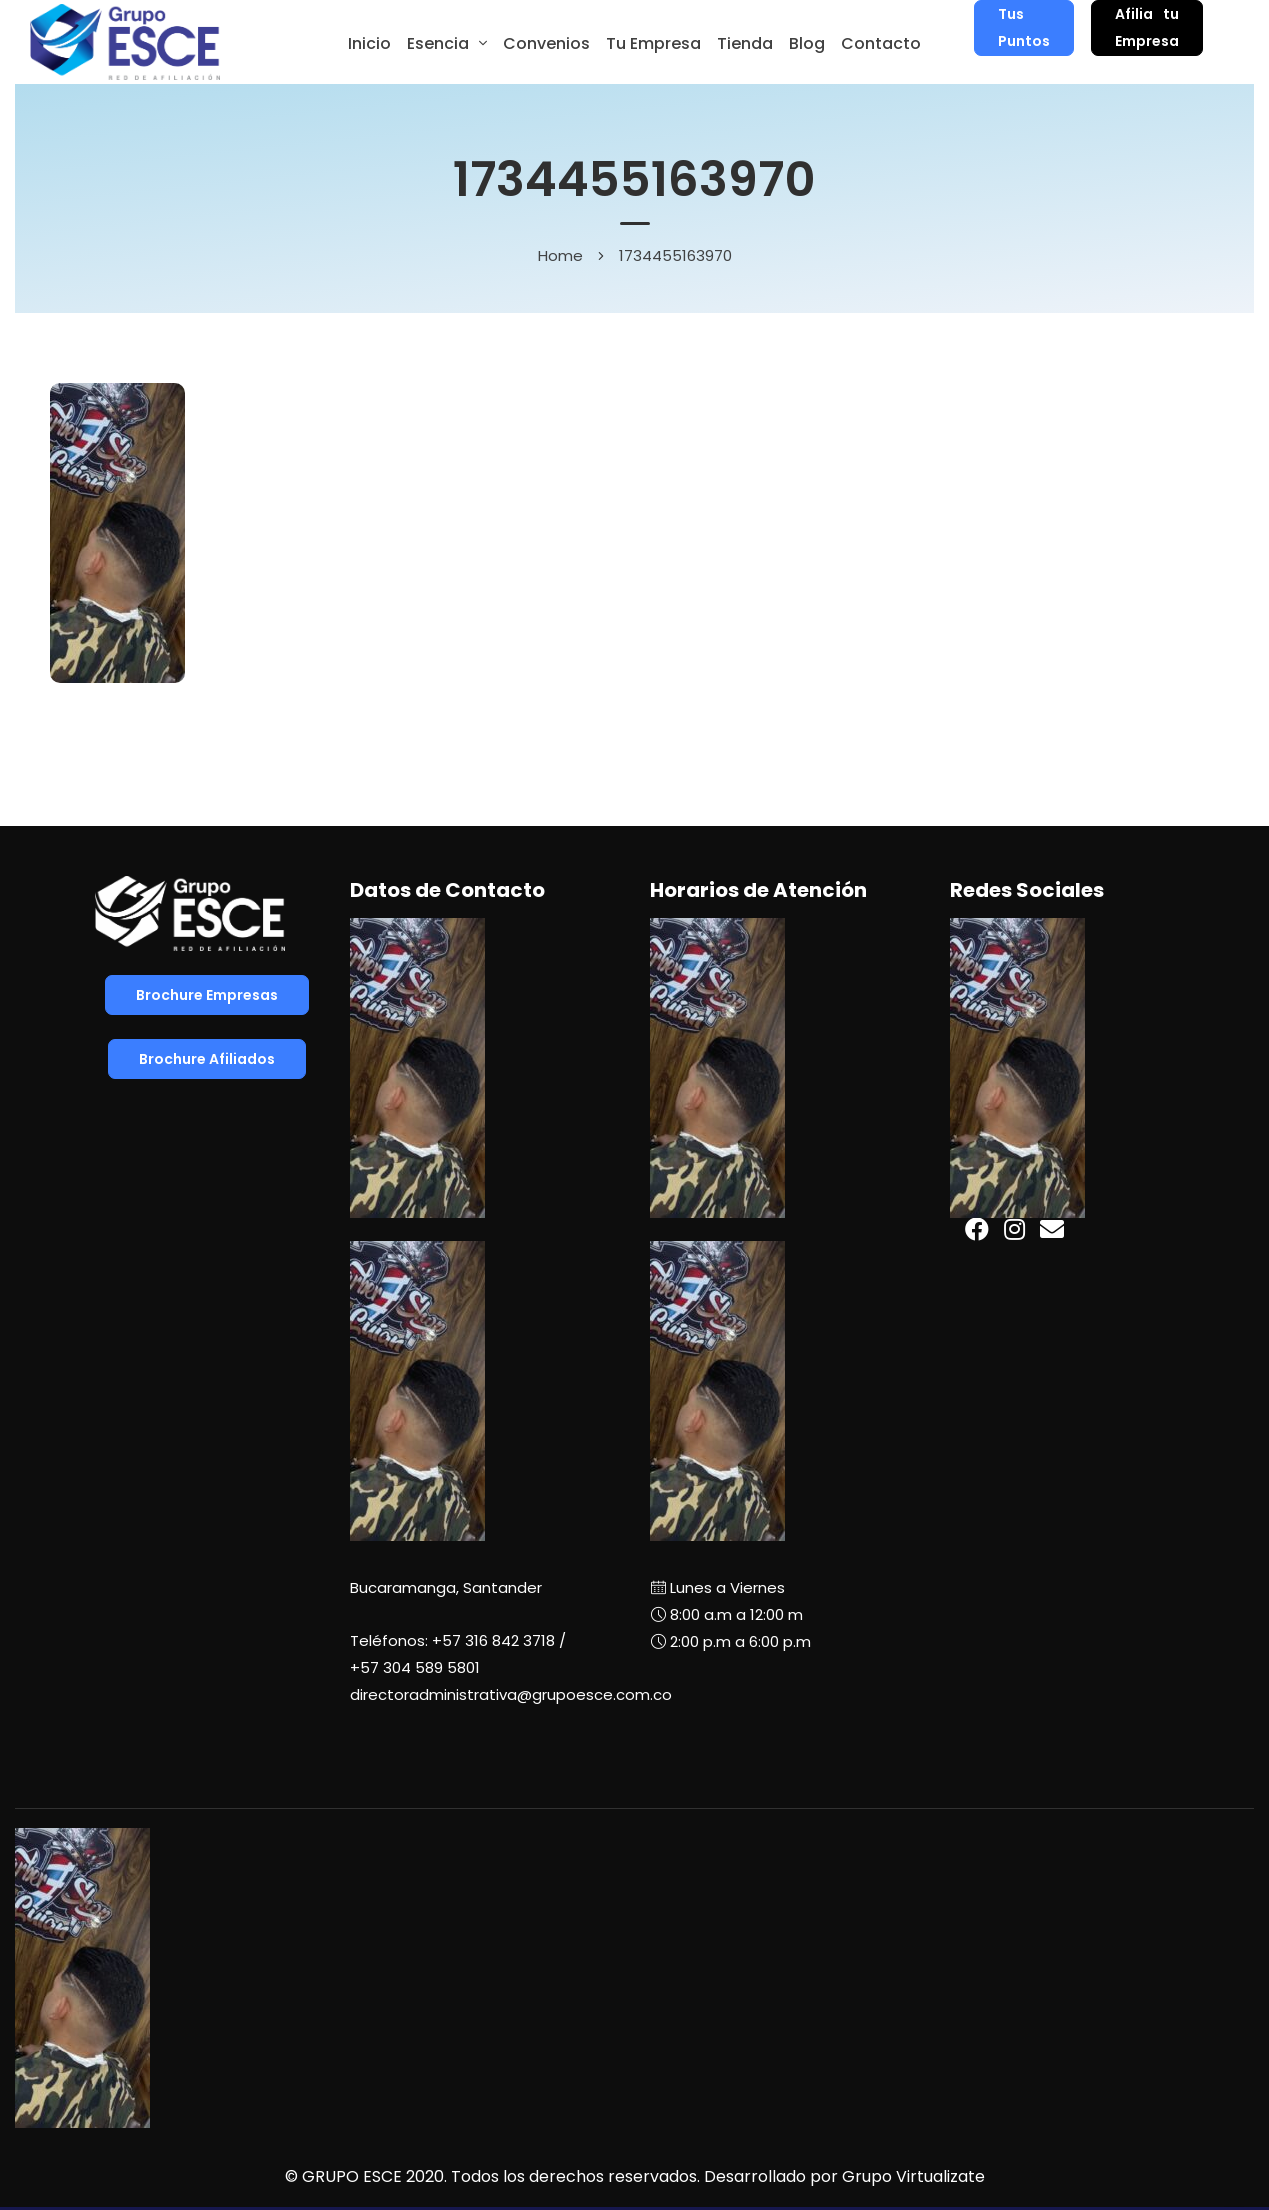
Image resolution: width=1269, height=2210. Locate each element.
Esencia (438, 43)
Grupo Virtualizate (913, 2176)
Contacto (881, 43)
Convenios (546, 43)
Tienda (745, 43)
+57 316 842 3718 (493, 1640)
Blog (807, 43)
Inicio (369, 43)
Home (560, 255)
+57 (415, 1667)
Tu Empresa (653, 43)
